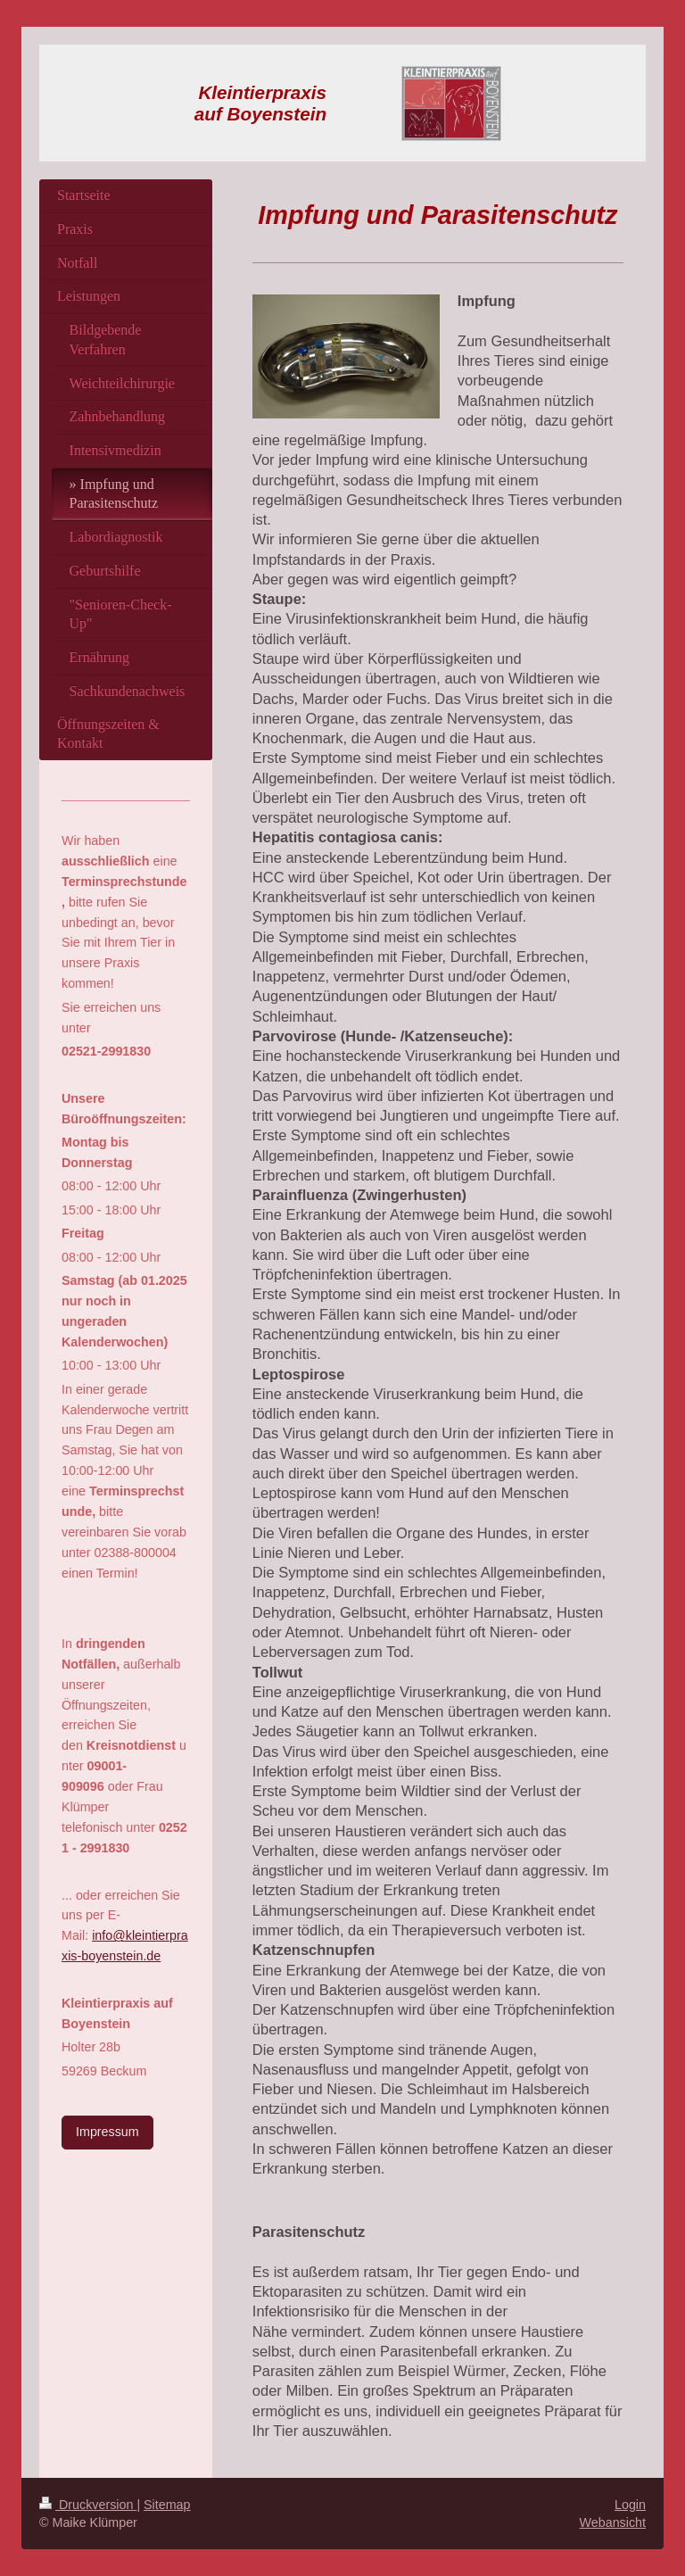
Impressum (107, 2132)
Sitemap (167, 2504)
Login (630, 2504)
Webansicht (613, 2522)
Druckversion (87, 2504)
